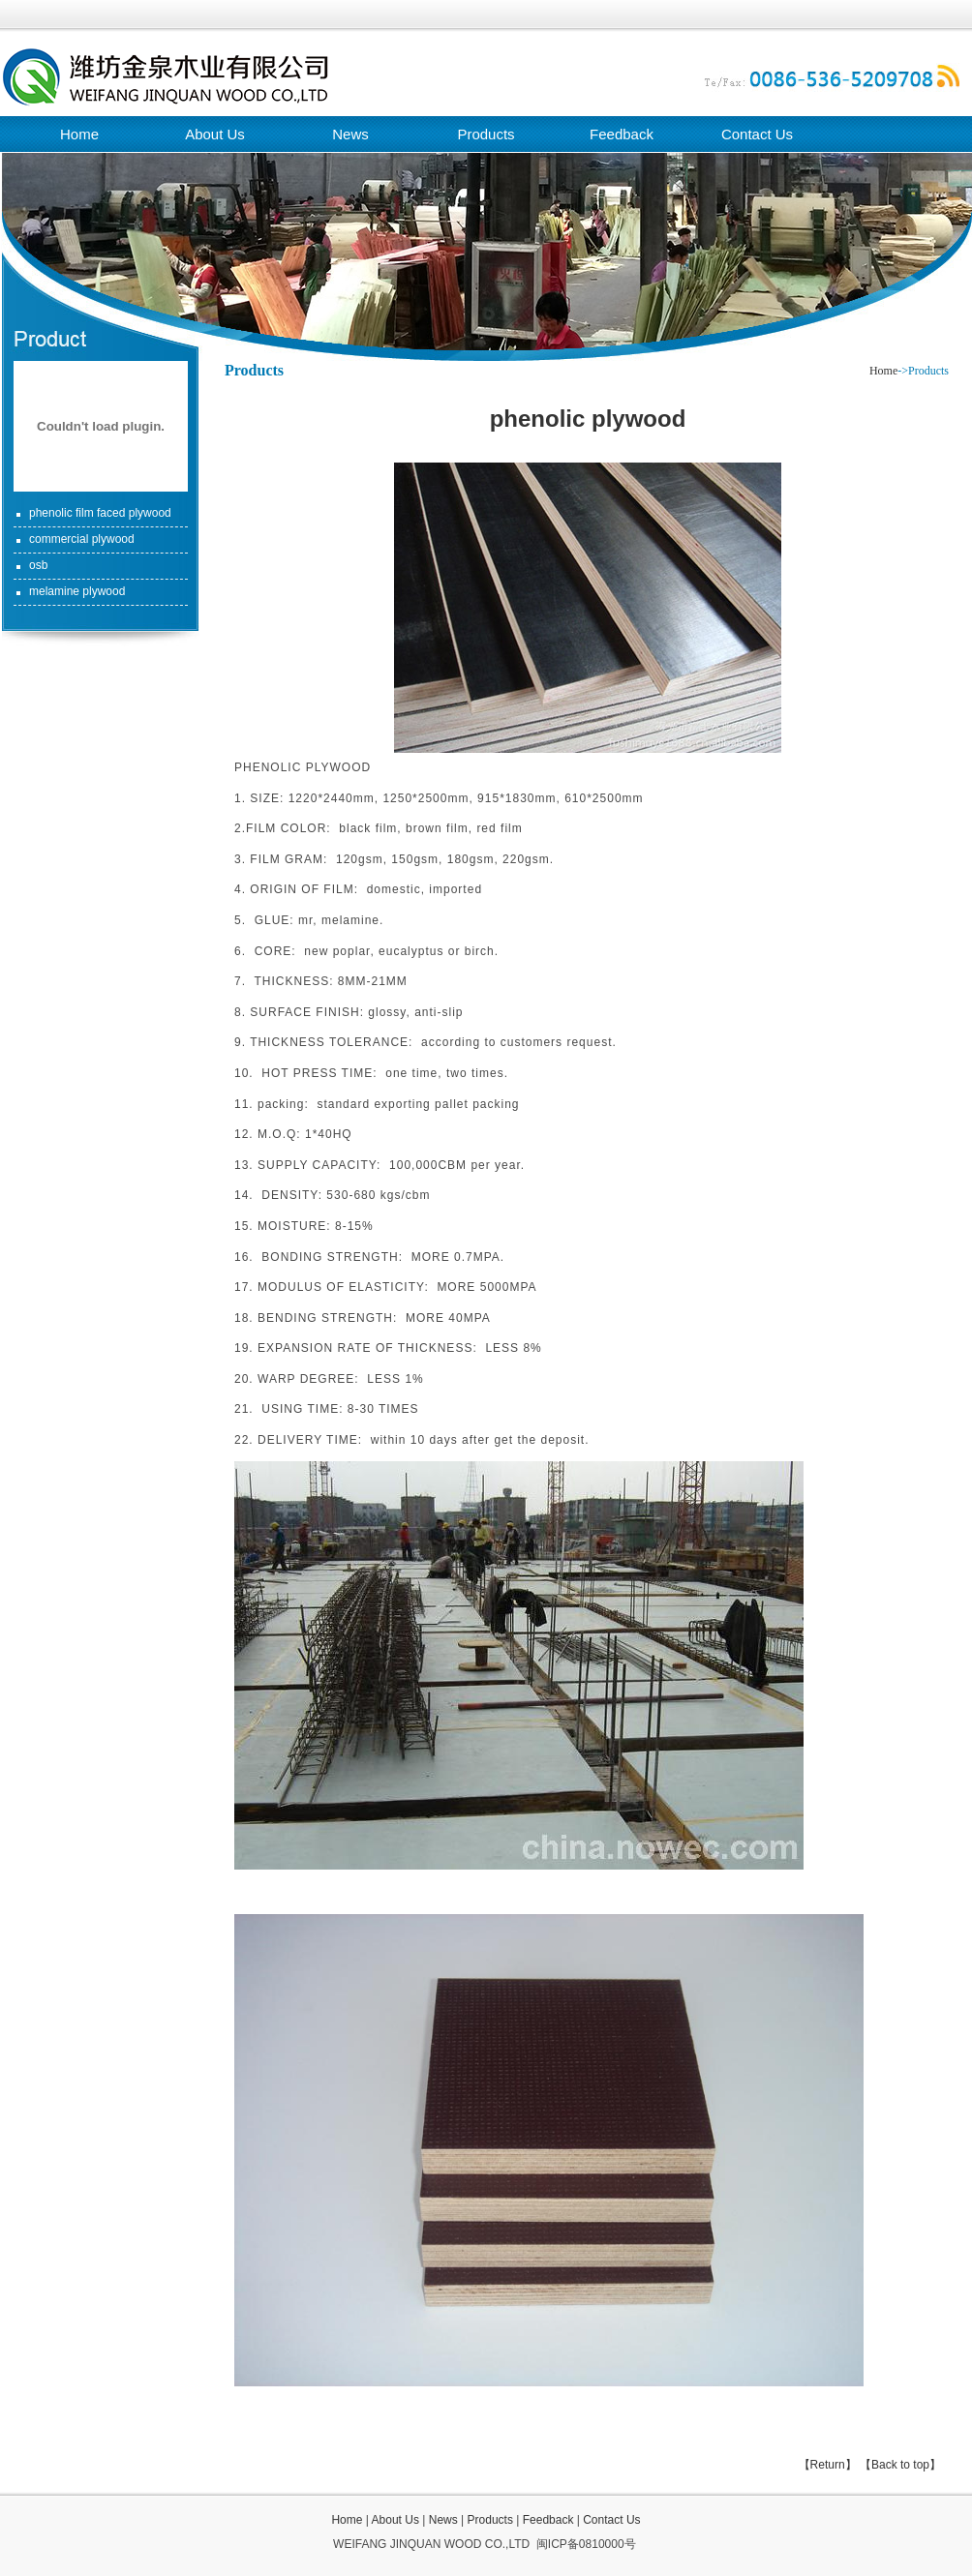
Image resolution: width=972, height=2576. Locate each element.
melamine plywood (77, 591)
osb (38, 565)
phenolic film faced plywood (100, 513)
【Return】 (828, 2464)
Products (485, 134)
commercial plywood (82, 539)
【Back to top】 (900, 2464)
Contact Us (757, 134)
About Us (215, 134)
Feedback (621, 134)
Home (79, 134)
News (350, 134)
